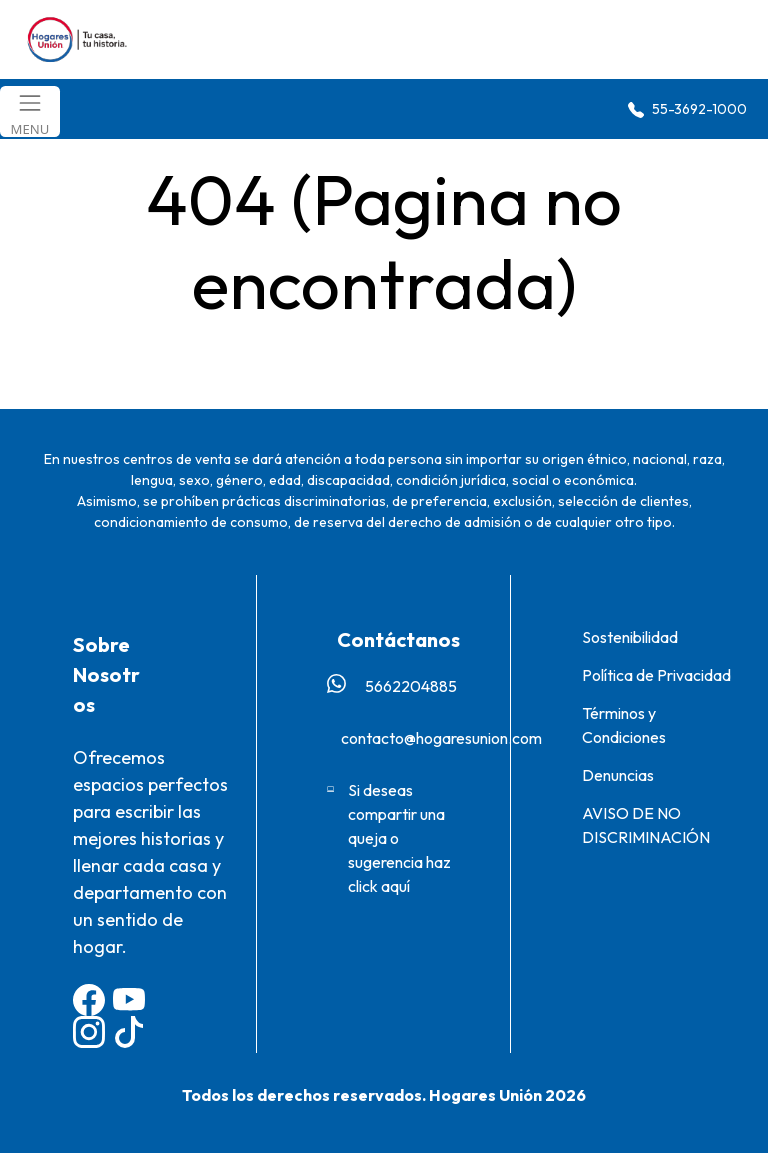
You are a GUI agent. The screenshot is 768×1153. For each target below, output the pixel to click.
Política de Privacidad (656, 675)
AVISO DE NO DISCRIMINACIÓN (646, 825)
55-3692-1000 (687, 109)
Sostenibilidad (630, 637)
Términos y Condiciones (624, 725)
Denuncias (618, 775)
